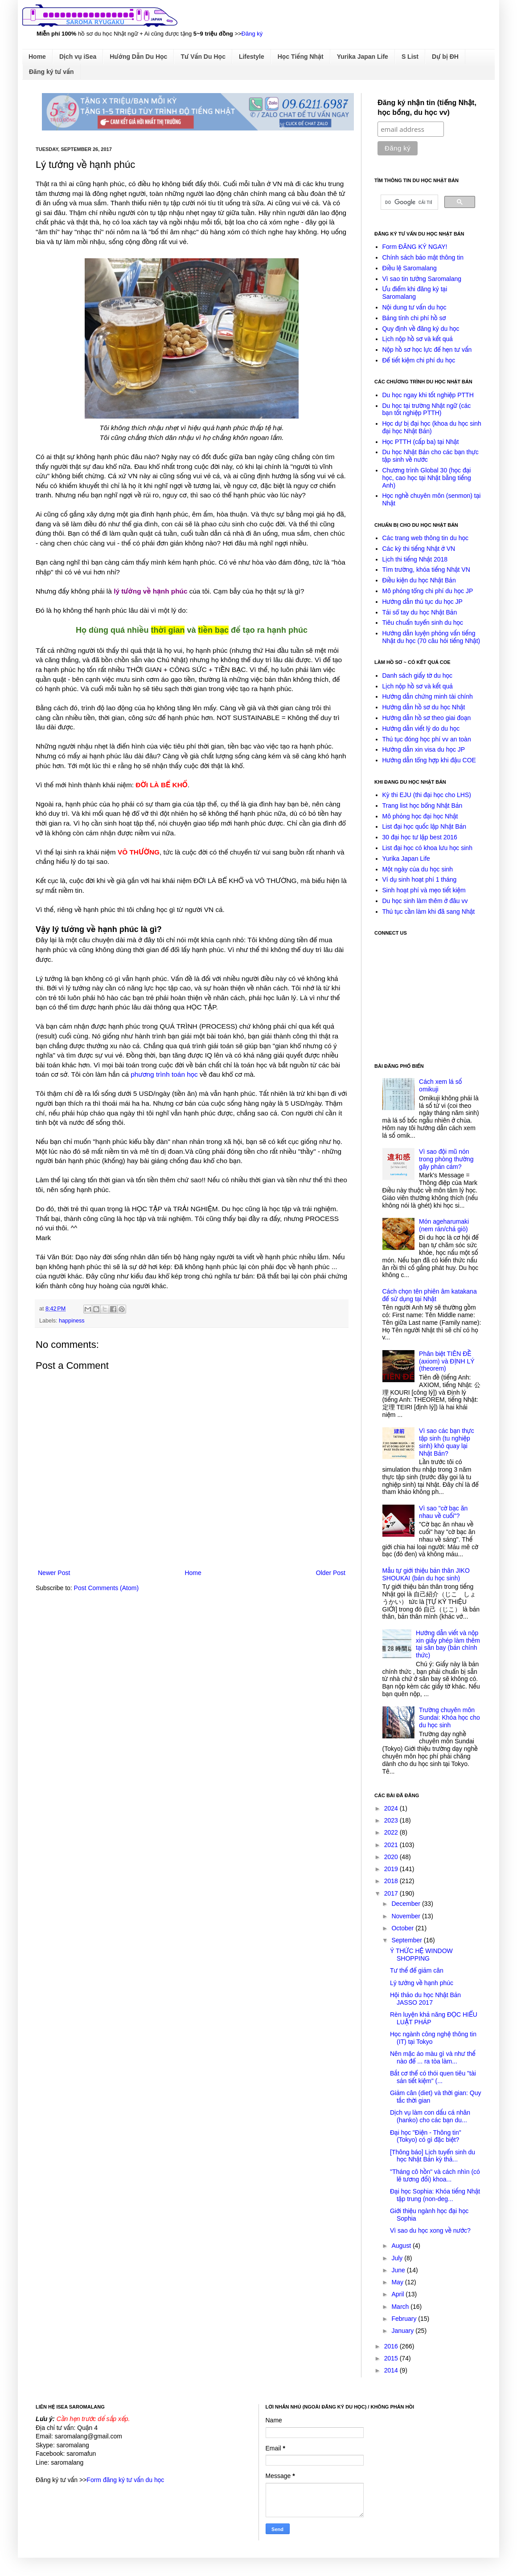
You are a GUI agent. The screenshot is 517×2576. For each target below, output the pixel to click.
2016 (392, 2346)
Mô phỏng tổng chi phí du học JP (427, 590)
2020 (392, 1856)
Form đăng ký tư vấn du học (125, 2479)
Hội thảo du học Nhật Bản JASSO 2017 (425, 1998)
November (406, 1916)
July (397, 2258)
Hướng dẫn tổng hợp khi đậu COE (429, 760)
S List (410, 56)
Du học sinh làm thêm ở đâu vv (425, 900)
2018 (392, 1880)
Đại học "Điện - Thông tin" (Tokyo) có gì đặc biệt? (425, 2136)
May (398, 2282)
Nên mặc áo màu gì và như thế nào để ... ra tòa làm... (433, 2057)
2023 (392, 1820)
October (403, 1928)
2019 (392, 1868)
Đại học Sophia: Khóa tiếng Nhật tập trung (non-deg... (435, 2195)
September (407, 1940)
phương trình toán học (164, 1074)
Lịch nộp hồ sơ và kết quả (417, 338)
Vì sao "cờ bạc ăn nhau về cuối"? (443, 1512)
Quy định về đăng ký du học (421, 328)
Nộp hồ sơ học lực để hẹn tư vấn (427, 349)
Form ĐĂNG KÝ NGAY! (414, 246)
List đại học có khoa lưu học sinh (427, 847)
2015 (392, 2358)
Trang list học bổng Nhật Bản (422, 805)
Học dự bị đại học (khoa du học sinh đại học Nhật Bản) (431, 427)
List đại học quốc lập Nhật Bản (424, 826)
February (404, 2318)
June (398, 2270)
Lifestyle (251, 56)
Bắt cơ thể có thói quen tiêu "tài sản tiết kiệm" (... (433, 2077)
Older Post (330, 1572)
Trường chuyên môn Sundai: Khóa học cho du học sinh (449, 1717)
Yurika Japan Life (362, 56)
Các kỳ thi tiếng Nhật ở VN (418, 548)
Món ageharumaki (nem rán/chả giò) (444, 1225)
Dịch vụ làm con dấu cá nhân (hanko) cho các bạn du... (430, 2116)
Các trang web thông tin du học (425, 537)
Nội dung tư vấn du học (414, 307)
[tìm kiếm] (408, 202)
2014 (392, 2370)
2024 (392, 1808)
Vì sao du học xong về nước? (430, 2230)
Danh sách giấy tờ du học (417, 675)
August (401, 2245)
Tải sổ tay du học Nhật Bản (419, 612)
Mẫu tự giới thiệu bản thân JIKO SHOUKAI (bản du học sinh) (426, 1574)
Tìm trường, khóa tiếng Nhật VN (426, 569)
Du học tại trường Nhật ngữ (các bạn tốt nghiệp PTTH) (426, 409)
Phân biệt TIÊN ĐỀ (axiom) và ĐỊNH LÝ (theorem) (446, 1361)
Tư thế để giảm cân (416, 1970)
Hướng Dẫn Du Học (138, 56)
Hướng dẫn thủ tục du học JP (422, 601)
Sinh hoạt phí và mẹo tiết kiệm (424, 890)
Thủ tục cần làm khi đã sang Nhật (428, 911)
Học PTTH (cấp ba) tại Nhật (420, 441)
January (403, 2330)
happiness (71, 1321)
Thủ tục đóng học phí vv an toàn (426, 739)
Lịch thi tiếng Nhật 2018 (415, 559)
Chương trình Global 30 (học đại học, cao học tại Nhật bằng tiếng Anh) (426, 478)
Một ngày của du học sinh (417, 869)
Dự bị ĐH (445, 56)
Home (37, 56)
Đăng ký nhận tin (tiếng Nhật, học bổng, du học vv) (426, 107)
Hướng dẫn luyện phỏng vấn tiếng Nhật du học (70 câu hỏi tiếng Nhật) (431, 637)
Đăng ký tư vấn (51, 71)
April (398, 2294)
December (406, 1903)
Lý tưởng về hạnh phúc (421, 1982)
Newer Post (54, 1572)
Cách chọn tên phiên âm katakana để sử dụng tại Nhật (429, 1295)
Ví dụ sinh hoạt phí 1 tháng (419, 879)
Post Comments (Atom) (106, 1587)
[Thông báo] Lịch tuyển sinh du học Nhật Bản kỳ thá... (432, 2156)
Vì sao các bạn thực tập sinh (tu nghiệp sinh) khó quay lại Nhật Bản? (446, 1442)
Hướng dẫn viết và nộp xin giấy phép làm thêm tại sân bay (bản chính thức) (448, 1644)
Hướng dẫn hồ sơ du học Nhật (423, 707)
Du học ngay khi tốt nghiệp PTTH (428, 395)
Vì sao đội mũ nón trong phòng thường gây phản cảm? (446, 1159)
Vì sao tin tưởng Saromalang (422, 278)
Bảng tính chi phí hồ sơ (414, 317)
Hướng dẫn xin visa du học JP (423, 749)
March (400, 2306)
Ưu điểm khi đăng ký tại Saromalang (414, 292)
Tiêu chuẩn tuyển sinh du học (423, 622)
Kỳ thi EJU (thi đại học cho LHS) (426, 794)
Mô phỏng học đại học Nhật (420, 816)
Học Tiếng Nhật (301, 56)
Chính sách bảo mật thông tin (423, 257)
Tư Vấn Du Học (203, 56)
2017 (392, 1893)
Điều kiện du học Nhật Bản (419, 580)
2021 (392, 1844)
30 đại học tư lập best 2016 (419, 837)
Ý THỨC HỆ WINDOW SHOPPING (421, 1954)
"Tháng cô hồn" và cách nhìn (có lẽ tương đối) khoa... (435, 2175)
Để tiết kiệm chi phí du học (418, 360)
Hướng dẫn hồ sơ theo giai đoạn (426, 717)
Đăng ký (252, 33)
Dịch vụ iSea (77, 56)
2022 (392, 1832)
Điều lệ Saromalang (409, 268)
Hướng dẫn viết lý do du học (421, 728)
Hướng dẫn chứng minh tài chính (427, 696)
